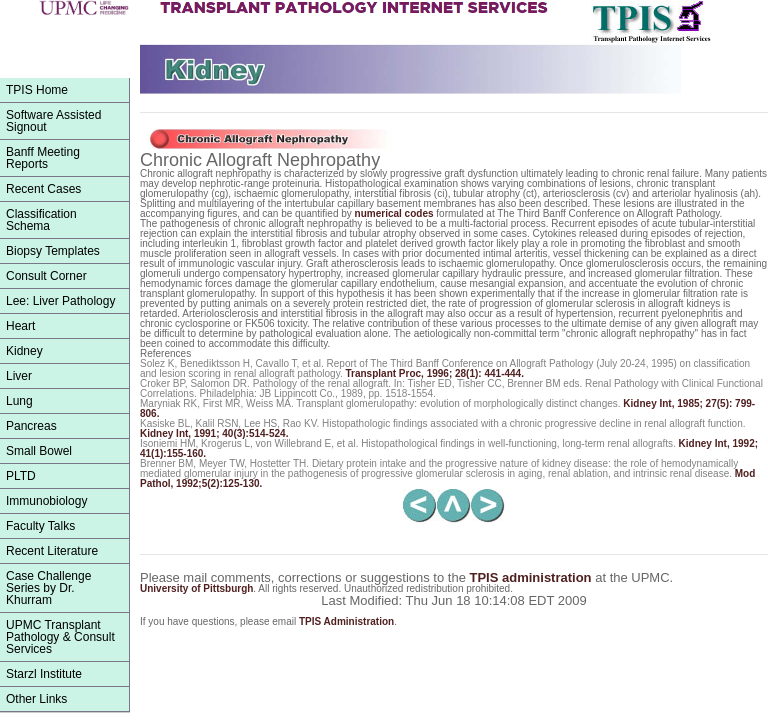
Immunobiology (46, 501)
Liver (19, 376)
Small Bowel (39, 451)
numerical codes (394, 213)
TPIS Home (37, 90)
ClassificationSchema (41, 220)
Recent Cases (43, 189)
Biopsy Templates (53, 251)
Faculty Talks (40, 526)
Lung (19, 401)
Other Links (36, 699)
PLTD (21, 476)
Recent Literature (52, 551)
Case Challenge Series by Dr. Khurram (48, 588)
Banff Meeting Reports (43, 158)
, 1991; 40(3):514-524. (214, 433)
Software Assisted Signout (53, 121)
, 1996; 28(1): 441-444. (435, 373)
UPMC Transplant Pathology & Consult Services (60, 637)
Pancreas (31, 426)
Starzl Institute (44, 674)
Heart (20, 326)
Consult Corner (46, 276)
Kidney (24, 351)
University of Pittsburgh (196, 588)
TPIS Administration (346, 621)
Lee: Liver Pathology (60, 301)
